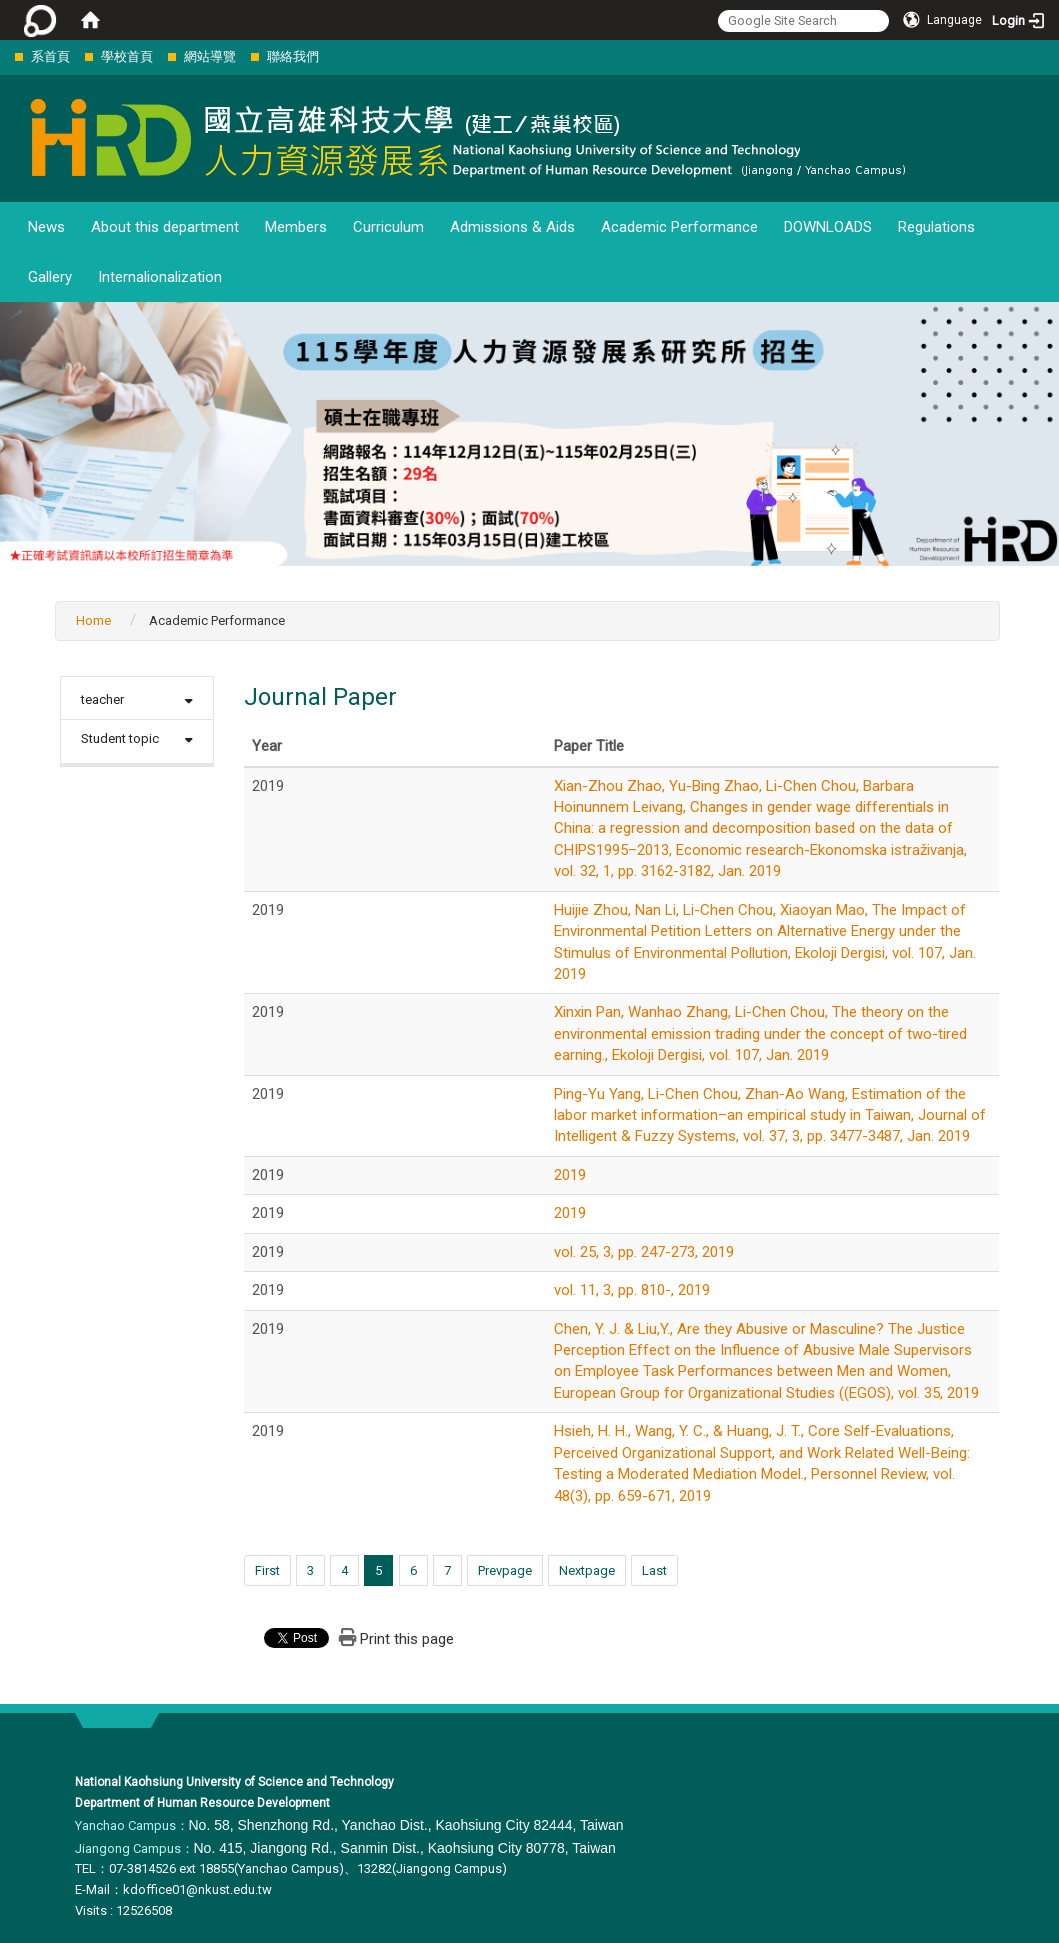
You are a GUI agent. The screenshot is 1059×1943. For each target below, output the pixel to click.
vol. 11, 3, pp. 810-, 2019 (632, 1290)
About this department (165, 227)
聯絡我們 (293, 56)
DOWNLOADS (828, 227)
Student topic (120, 738)
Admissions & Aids (512, 227)
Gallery (50, 277)
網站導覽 (210, 56)
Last (654, 1570)
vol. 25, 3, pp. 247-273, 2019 (644, 1252)
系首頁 (50, 56)
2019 (570, 1175)
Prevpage (505, 1570)
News (46, 227)
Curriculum (388, 227)
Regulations (936, 227)
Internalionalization (160, 277)
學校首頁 (127, 56)
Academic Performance (679, 227)
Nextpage (587, 1570)
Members (296, 227)
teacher (102, 699)
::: (4, 56)
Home (93, 620)
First (267, 1570)
